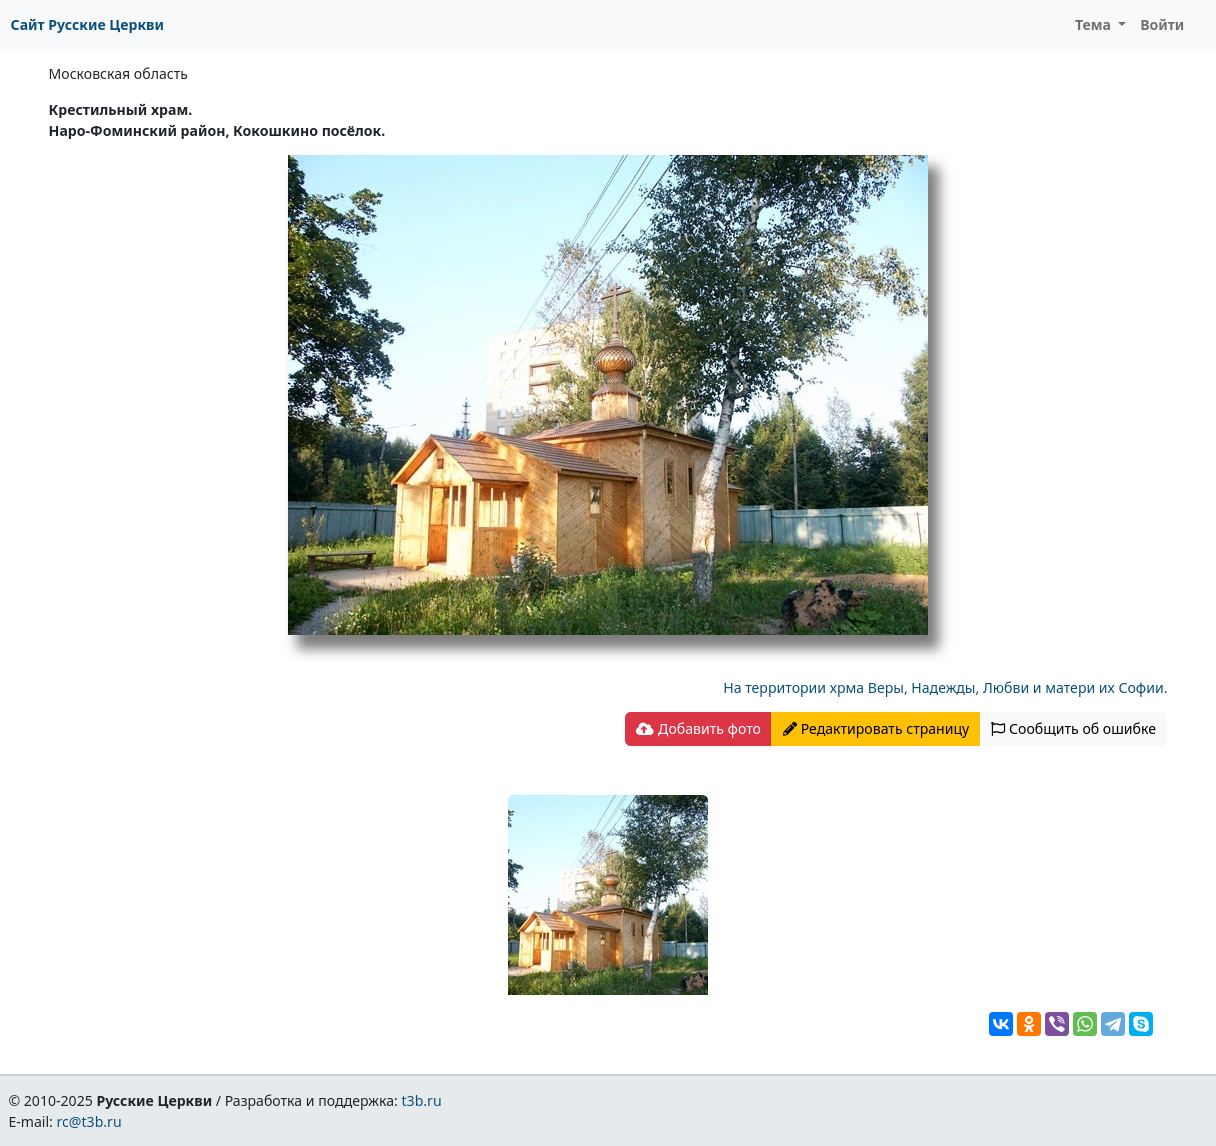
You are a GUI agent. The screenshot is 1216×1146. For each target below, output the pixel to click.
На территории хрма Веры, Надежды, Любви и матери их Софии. (945, 687)
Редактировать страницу (876, 728)
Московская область (118, 73)
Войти (1162, 24)
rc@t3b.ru (89, 1121)
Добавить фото (698, 728)
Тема (1095, 24)
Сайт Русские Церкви (87, 24)
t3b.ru (422, 1100)
